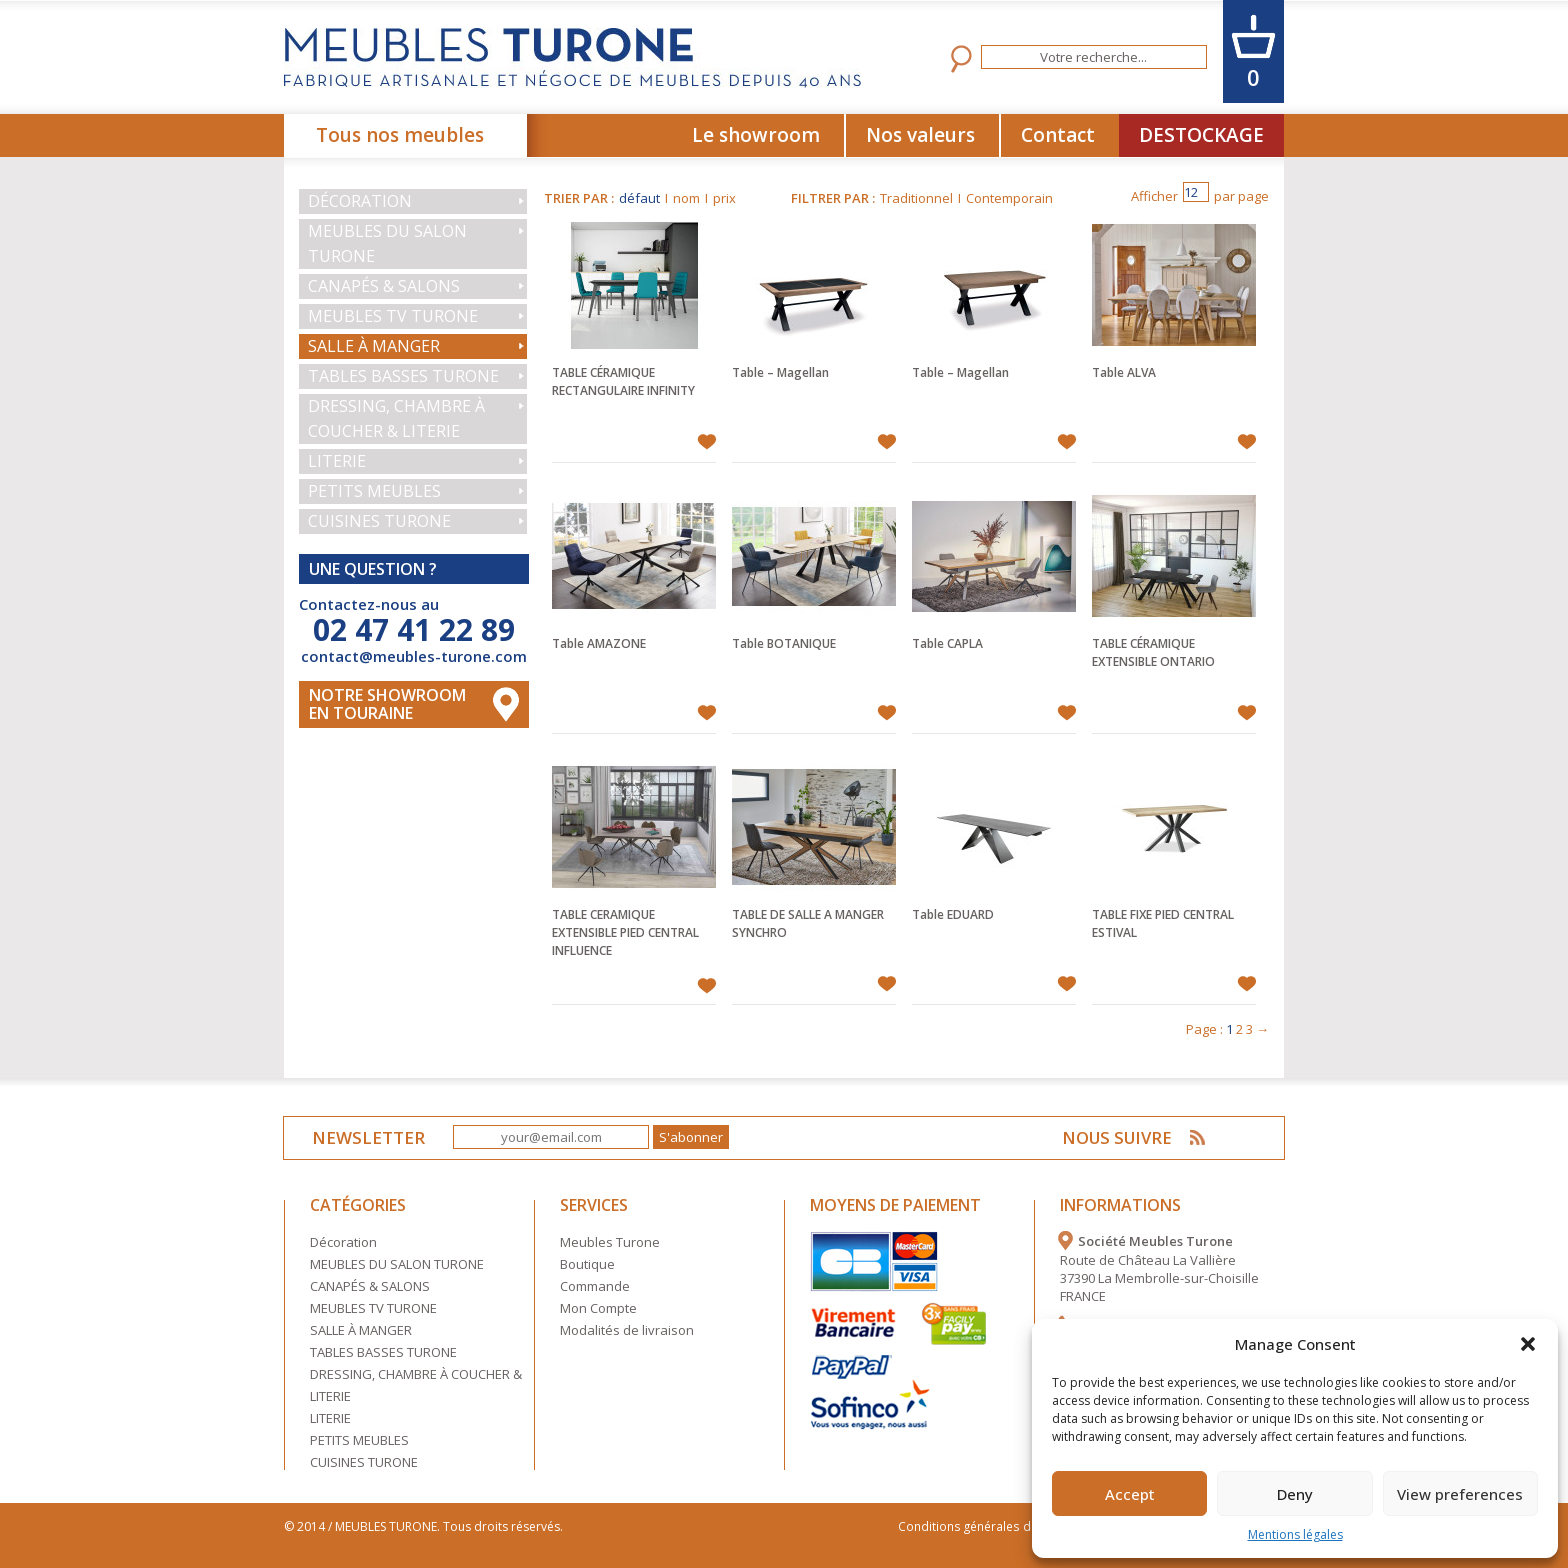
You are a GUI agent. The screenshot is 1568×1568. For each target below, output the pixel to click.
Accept (1130, 1494)
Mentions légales (1295, 1534)
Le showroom (756, 135)
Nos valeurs (920, 135)
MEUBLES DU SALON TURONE (387, 243)
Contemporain (1009, 198)
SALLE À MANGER (374, 346)
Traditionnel (916, 198)
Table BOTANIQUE (784, 643)
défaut (639, 198)
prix (724, 198)
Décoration (360, 201)
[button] (1528, 1344)
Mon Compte (598, 1308)
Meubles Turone (610, 1242)
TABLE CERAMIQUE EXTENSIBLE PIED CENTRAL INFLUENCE (625, 932)
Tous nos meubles (400, 135)
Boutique (587, 1264)
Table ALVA (1124, 372)
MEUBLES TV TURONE (393, 316)
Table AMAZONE (599, 643)
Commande (595, 1286)
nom (686, 198)
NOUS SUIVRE (1119, 1137)
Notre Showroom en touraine (387, 704)
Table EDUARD (953, 914)
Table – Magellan (780, 372)
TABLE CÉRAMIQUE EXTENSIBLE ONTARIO (1153, 652)
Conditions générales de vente (987, 1526)
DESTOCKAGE (1201, 135)
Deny (1295, 1494)
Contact (1058, 135)
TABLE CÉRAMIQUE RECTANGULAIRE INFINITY (623, 381)
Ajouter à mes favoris (706, 442)
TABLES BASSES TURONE (403, 376)
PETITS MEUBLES (374, 491)
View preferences (1460, 1494)
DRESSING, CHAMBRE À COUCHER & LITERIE (396, 418)
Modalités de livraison (627, 1330)
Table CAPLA (947, 643)
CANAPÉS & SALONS (384, 286)
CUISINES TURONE (379, 521)
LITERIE (337, 461)
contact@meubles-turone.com (414, 656)
